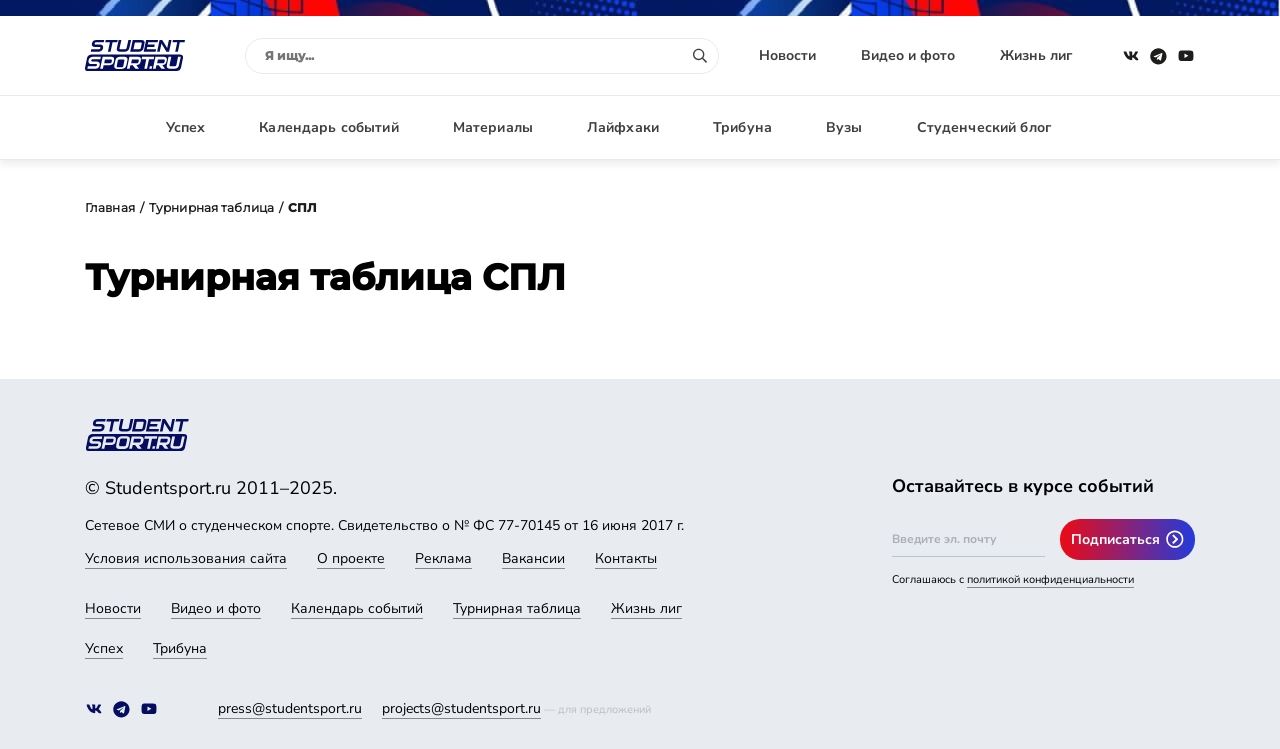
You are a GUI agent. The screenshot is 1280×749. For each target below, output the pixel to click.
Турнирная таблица (211, 207)
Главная (110, 207)
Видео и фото (908, 55)
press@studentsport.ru (290, 708)
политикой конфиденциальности (1050, 579)
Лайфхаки (623, 127)
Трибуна (742, 127)
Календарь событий (328, 127)
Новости (787, 55)
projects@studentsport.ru (461, 708)
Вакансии (533, 558)
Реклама (443, 558)
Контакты (626, 558)
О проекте (351, 558)
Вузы (844, 127)
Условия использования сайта (186, 558)
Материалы (493, 127)
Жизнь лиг (1036, 55)
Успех (186, 127)
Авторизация (1150, 127)
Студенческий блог (984, 127)
